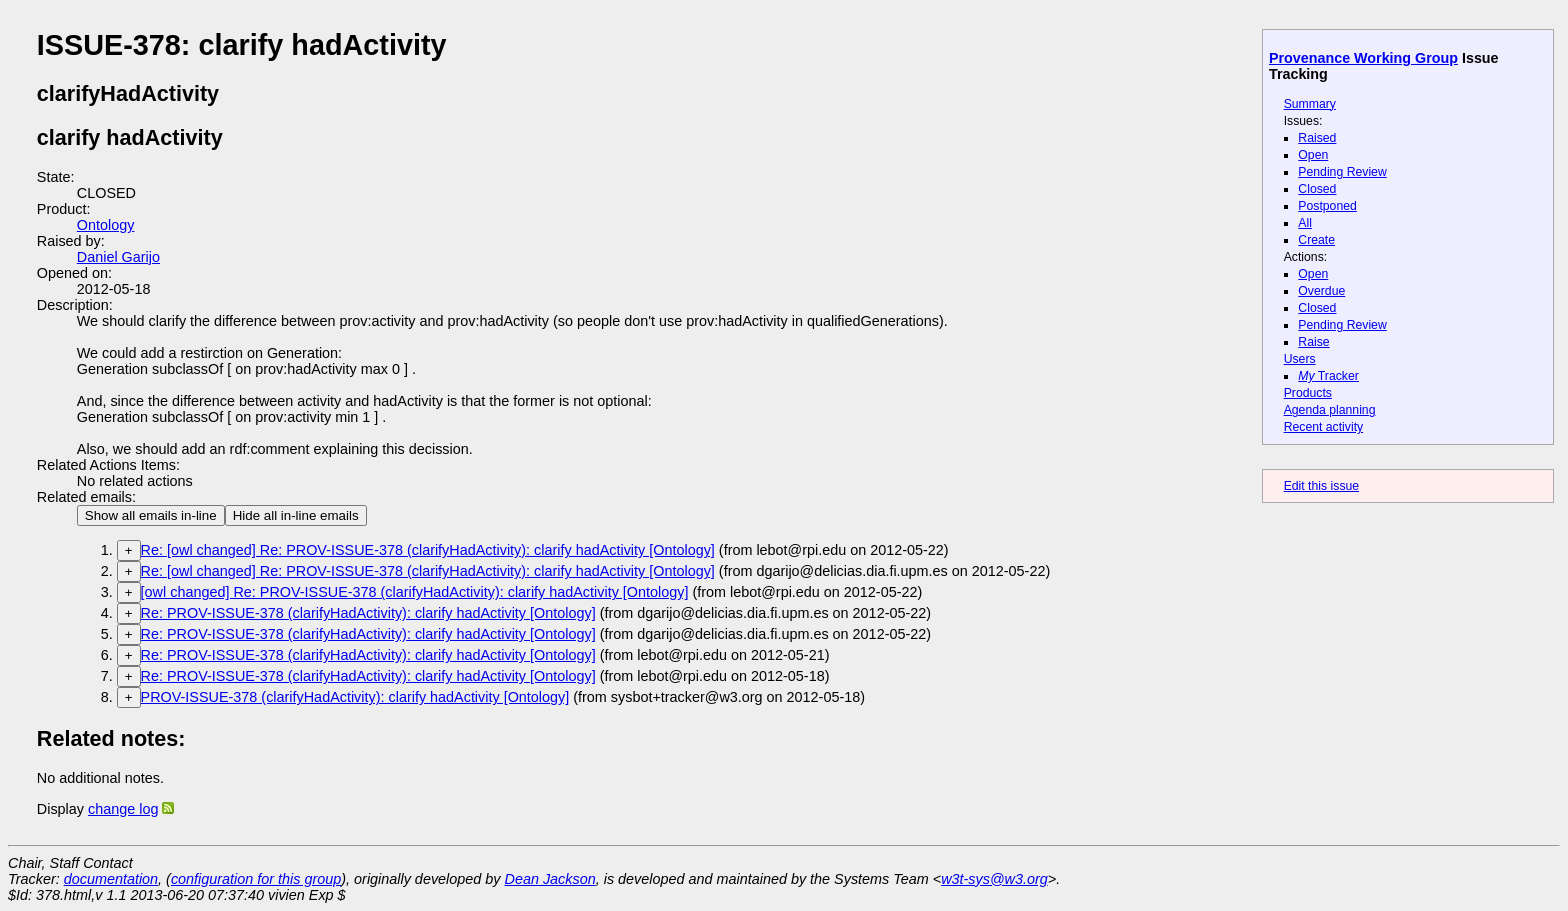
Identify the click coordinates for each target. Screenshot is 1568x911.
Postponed (1327, 206)
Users (1300, 359)
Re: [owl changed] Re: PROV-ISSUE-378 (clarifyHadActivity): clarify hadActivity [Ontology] (428, 550)
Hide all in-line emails (296, 515)
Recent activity (1324, 427)
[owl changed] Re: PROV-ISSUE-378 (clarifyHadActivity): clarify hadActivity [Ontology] (415, 592)
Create (1316, 240)
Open (1313, 155)
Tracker (1328, 376)
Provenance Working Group (1363, 58)
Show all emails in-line (151, 515)
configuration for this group (256, 879)
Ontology (106, 225)
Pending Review (1342, 172)
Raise (1313, 342)
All (1305, 223)
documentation (111, 879)
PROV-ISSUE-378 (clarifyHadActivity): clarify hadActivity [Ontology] (355, 697)
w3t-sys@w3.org (994, 879)
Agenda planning (1330, 410)
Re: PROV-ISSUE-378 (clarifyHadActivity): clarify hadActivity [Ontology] (368, 613)
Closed (1317, 189)
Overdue (1321, 291)
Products (1308, 393)
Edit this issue (1321, 486)
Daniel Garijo (118, 257)
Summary (1310, 104)
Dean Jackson (550, 879)
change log (123, 809)
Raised (1317, 138)
